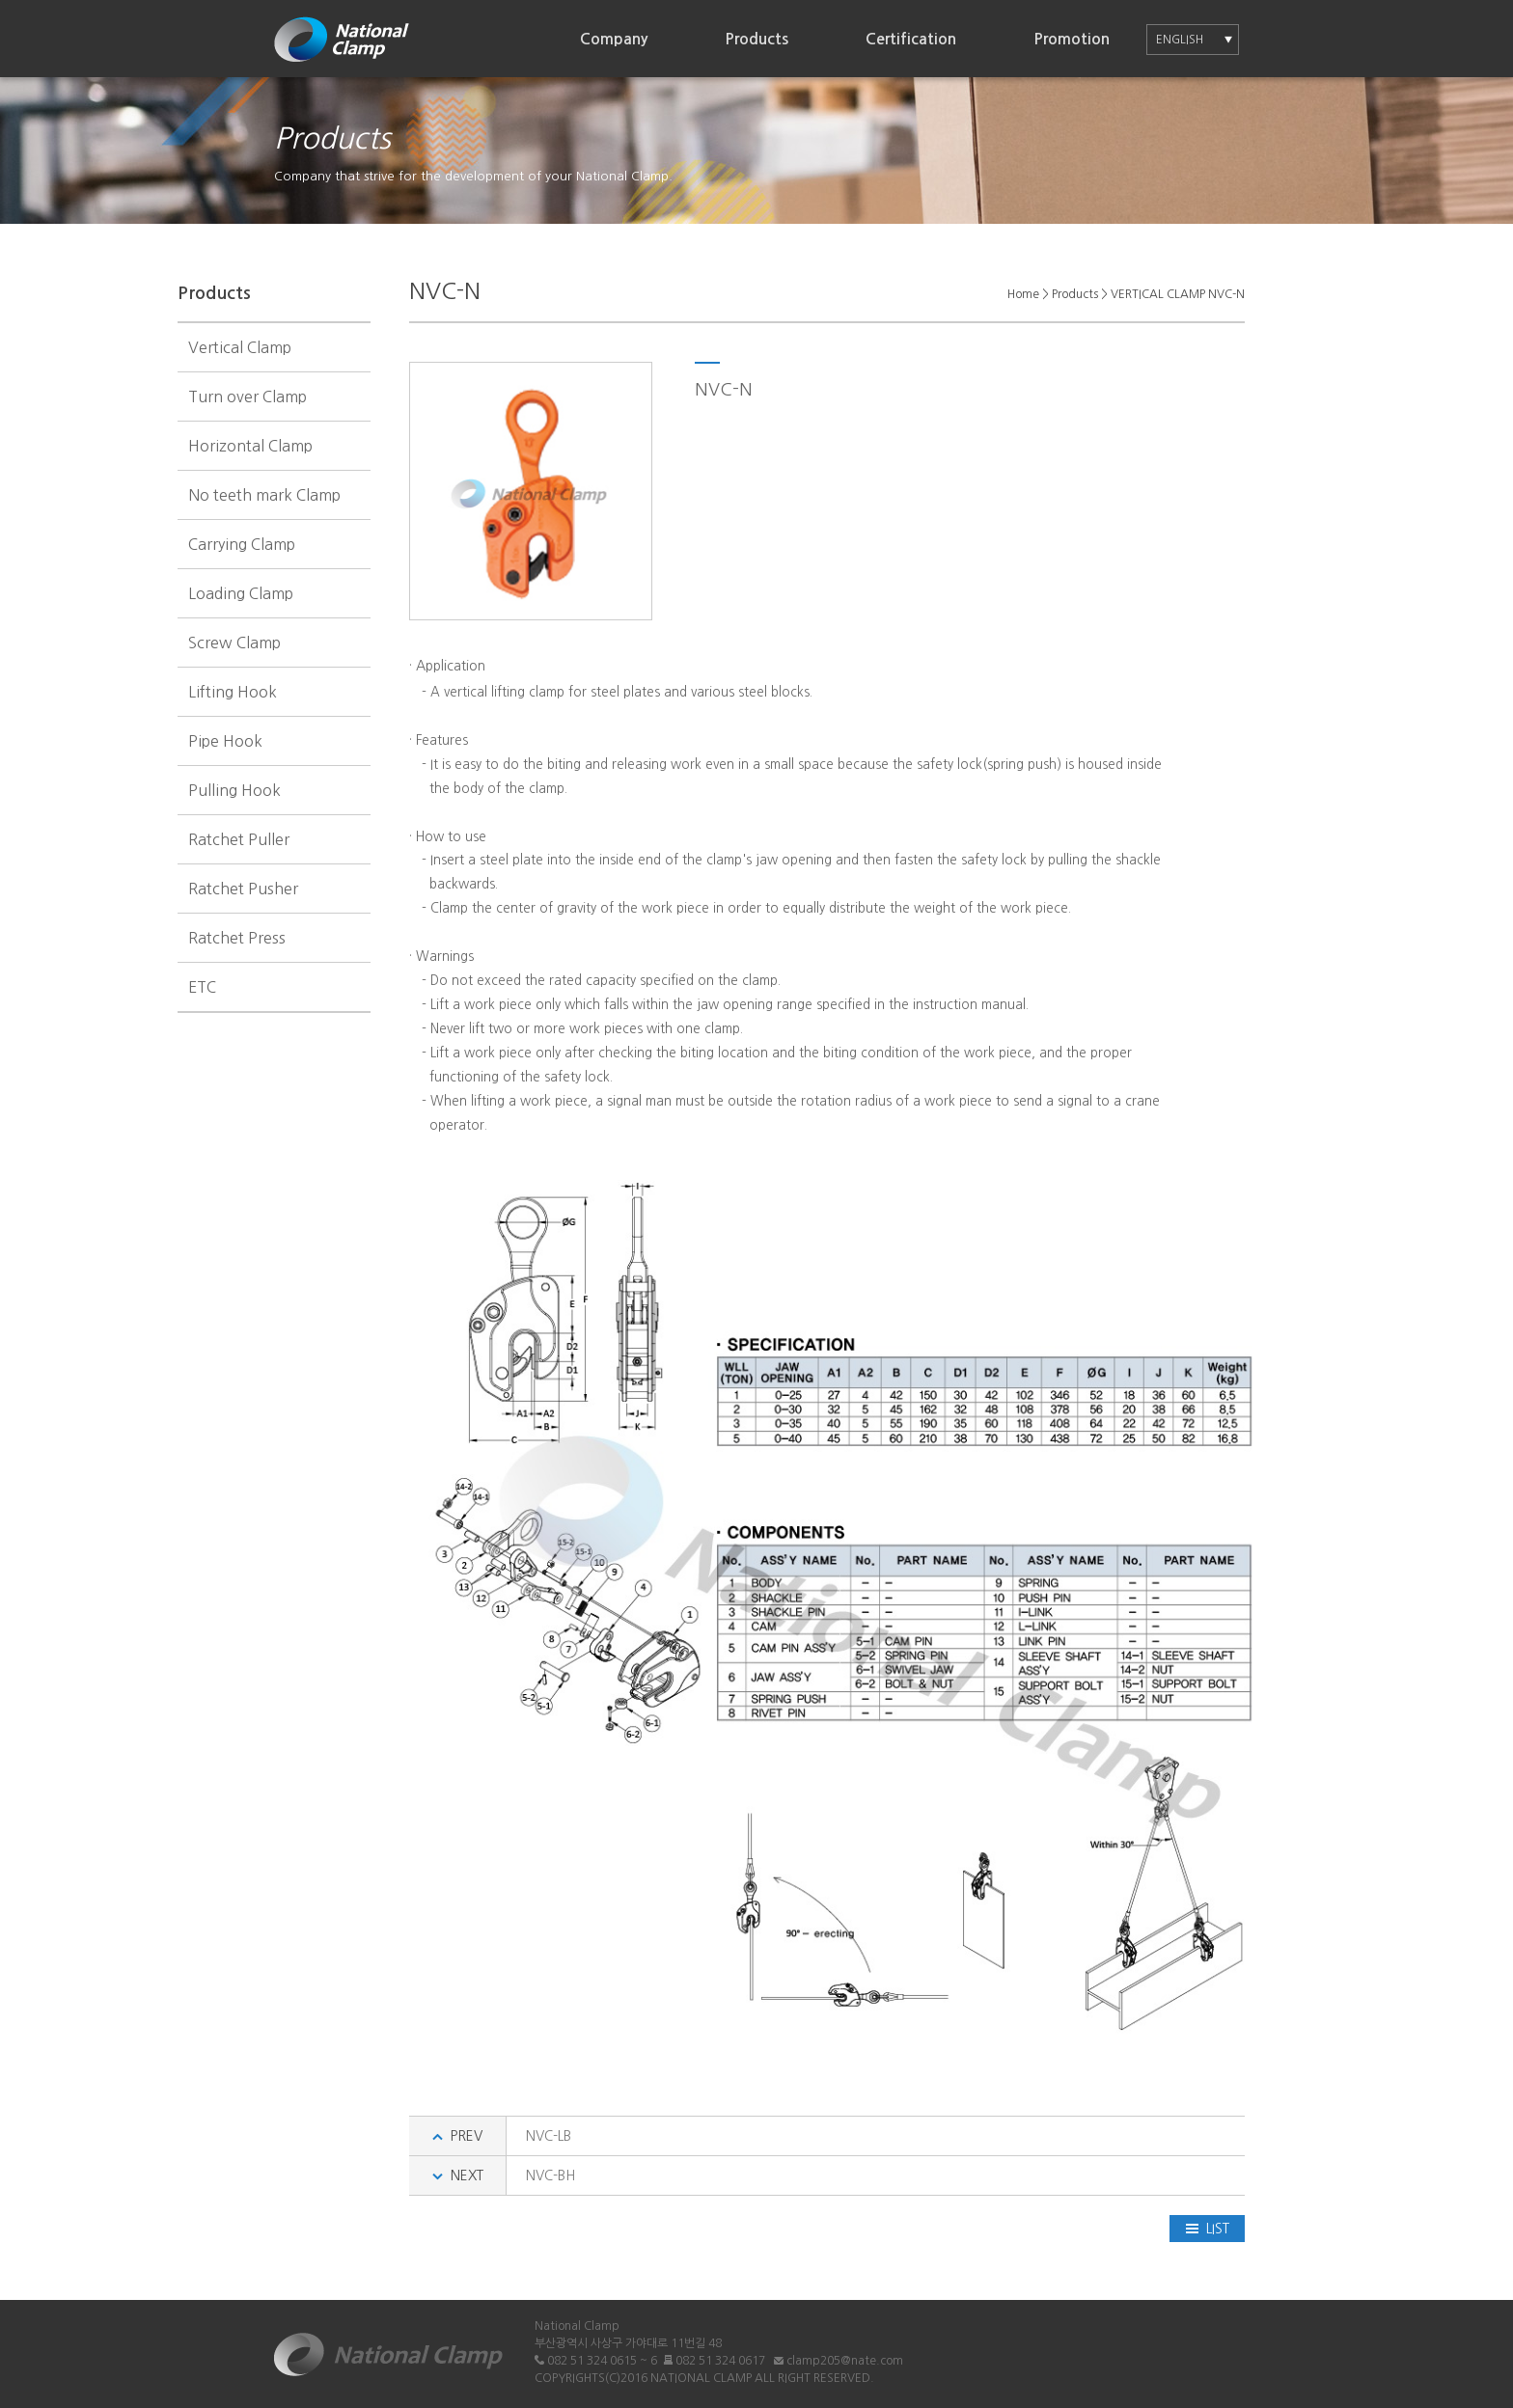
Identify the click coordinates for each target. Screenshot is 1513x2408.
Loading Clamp (240, 593)
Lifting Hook (232, 691)
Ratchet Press (237, 937)
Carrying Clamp (241, 544)
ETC (202, 987)
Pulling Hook (234, 790)
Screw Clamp (234, 642)
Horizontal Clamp (250, 445)
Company (613, 39)
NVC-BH (550, 2175)
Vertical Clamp (239, 347)
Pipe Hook (225, 741)
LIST (1207, 2228)
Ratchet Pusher (243, 888)
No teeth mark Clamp (264, 495)
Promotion (1071, 39)
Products (756, 39)
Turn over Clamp (247, 396)
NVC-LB (548, 2136)
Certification (911, 39)
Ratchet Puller (238, 839)
